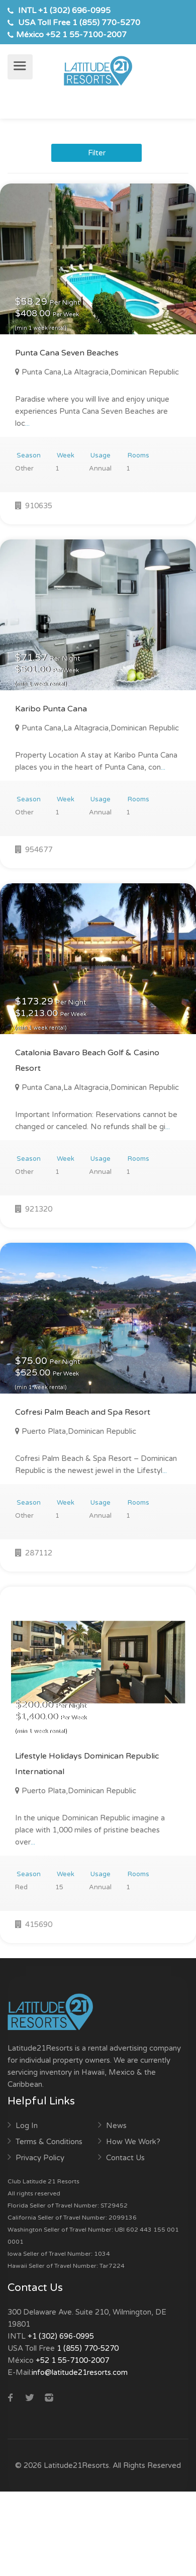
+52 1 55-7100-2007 (86, 35)
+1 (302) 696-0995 (74, 11)
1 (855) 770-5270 (106, 23)
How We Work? (133, 2141)
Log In (27, 2125)
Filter (97, 152)
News (116, 2125)
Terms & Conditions (49, 2141)
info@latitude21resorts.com (80, 2372)
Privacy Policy (40, 2157)
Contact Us (125, 2157)
